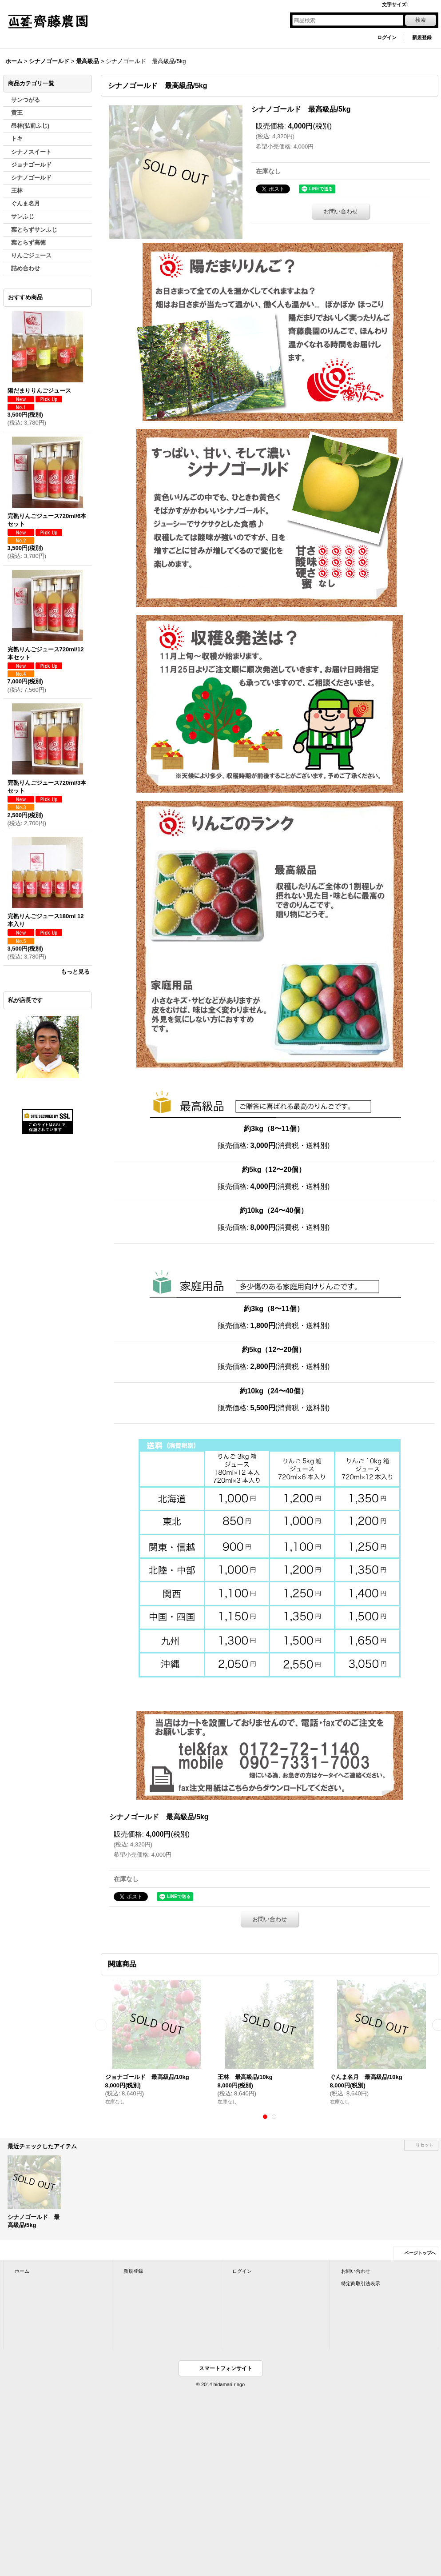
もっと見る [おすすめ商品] (75, 971)
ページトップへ (420, 2253)
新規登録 (422, 37)
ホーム (22, 2271)
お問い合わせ (340, 211)
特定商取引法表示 (360, 2283)
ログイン (387, 37)
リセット (424, 2145)
